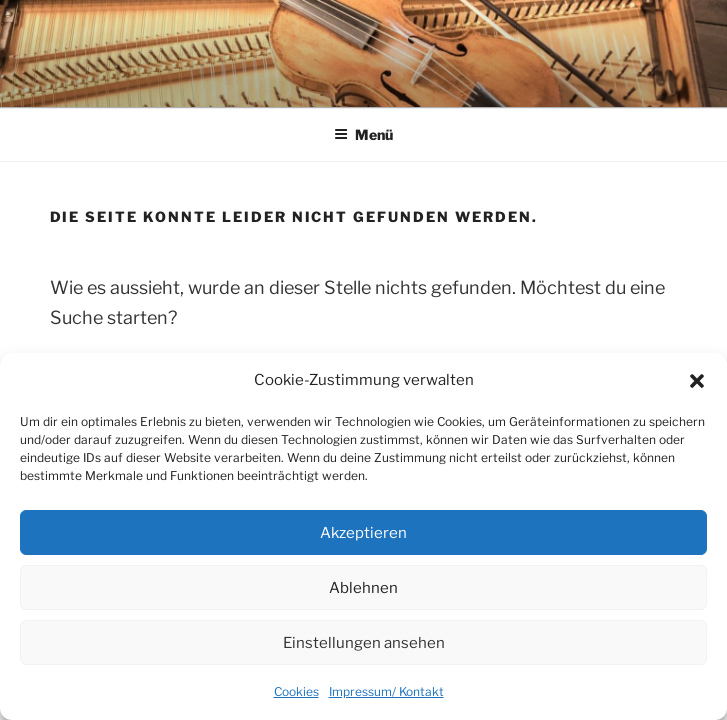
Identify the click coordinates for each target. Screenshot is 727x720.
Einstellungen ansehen (364, 643)
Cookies (296, 691)
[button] (697, 381)
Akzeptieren (363, 533)
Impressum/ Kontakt (386, 691)
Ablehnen (363, 588)
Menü (363, 134)
